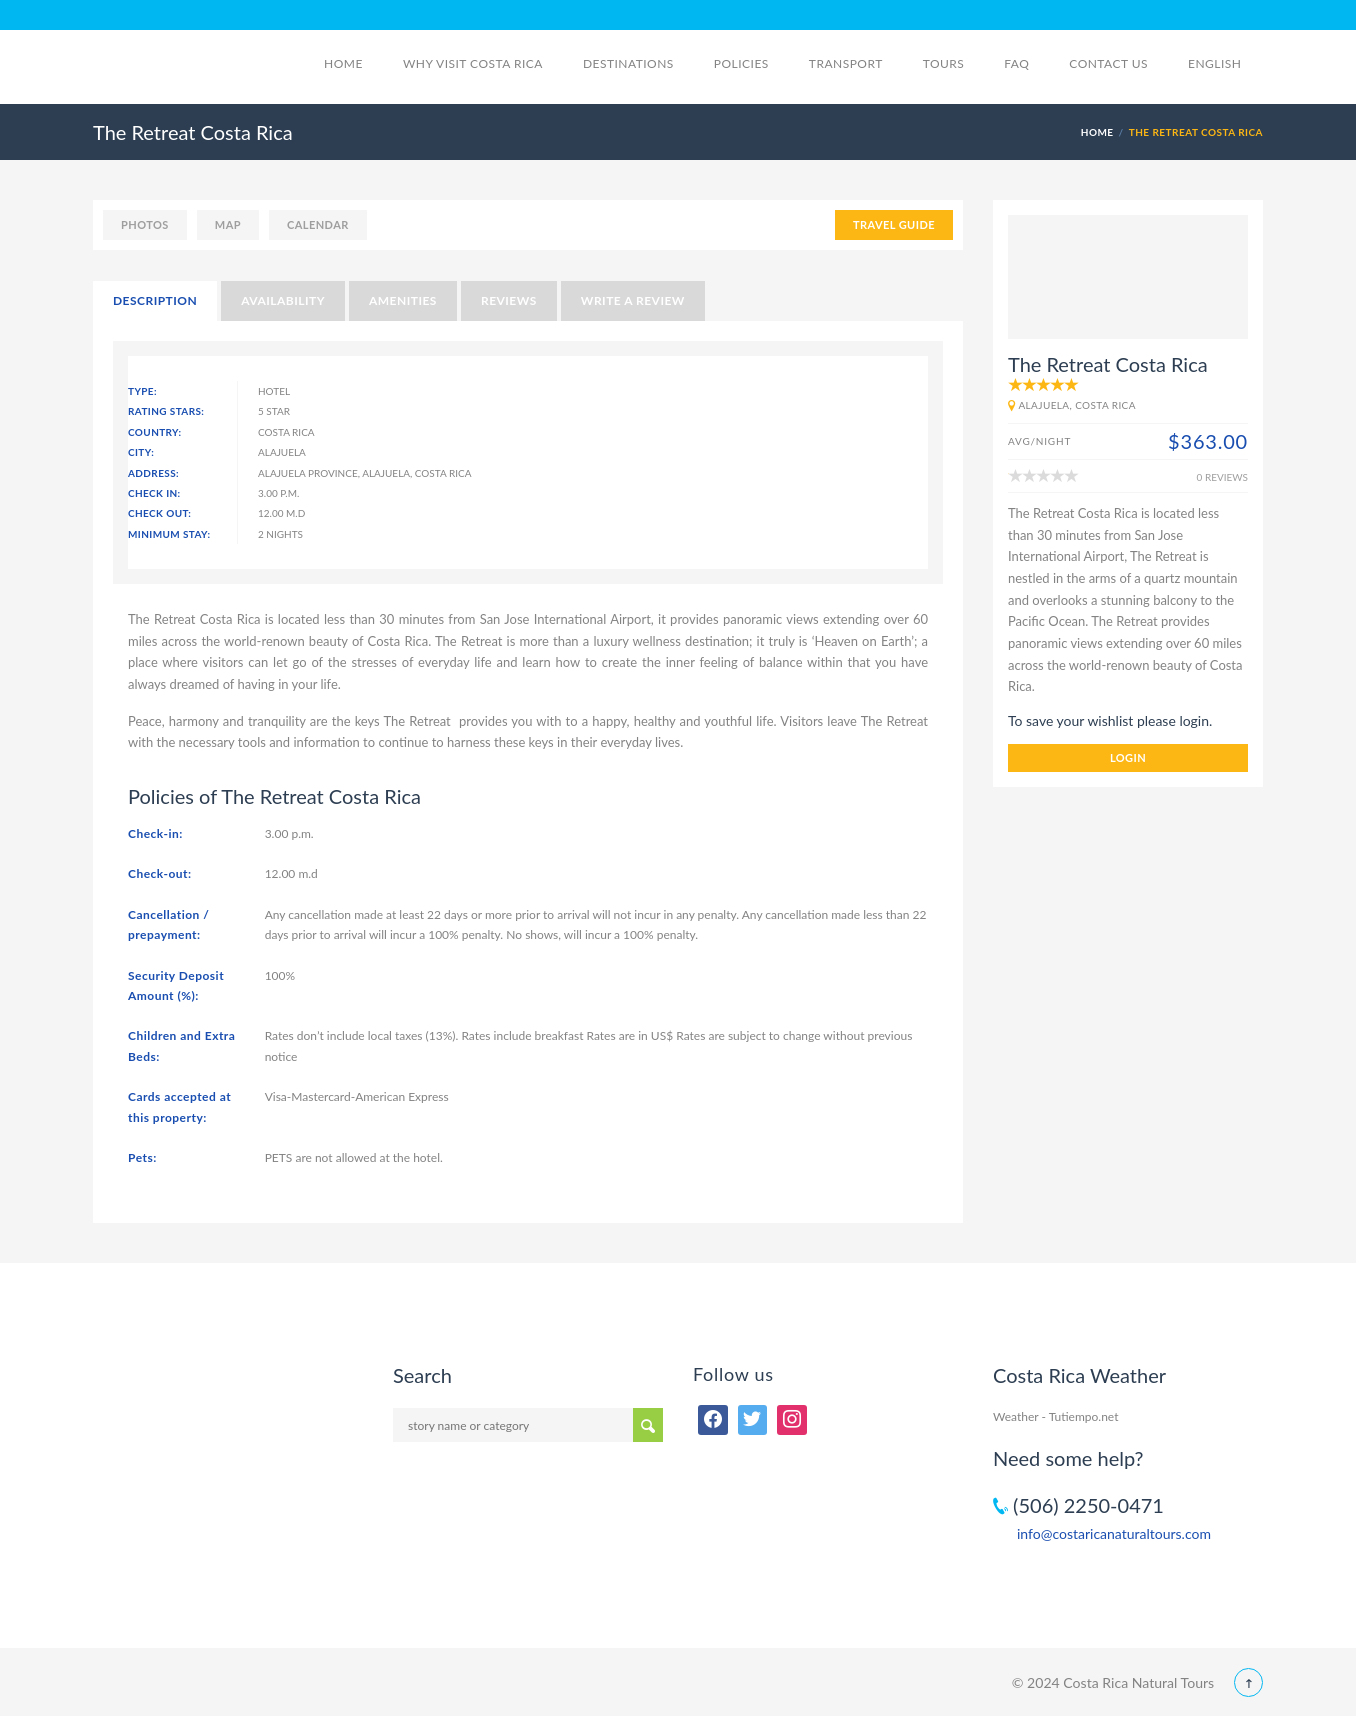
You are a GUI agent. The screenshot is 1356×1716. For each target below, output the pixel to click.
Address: (153, 473)
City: (141, 452)
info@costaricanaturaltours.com (1114, 1533)
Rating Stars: (166, 411)
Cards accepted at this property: (179, 1106)
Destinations (628, 63)
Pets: (142, 1157)
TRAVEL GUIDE (894, 224)
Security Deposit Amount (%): (176, 985)
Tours (944, 63)
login (1128, 757)
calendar (318, 224)
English (1225, 63)
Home (343, 63)
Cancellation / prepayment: (168, 924)
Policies (741, 63)
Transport (846, 63)
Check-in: (155, 833)
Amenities (403, 300)
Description (155, 300)
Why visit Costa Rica (473, 63)
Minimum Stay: (169, 534)
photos (145, 224)
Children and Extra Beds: (181, 1045)
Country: (155, 432)
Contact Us (1108, 63)
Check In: (154, 493)
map (228, 224)
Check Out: (159, 513)
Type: (142, 391)
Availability (283, 300)
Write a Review (633, 300)
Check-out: (160, 873)
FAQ (1016, 63)
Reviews (509, 300)
